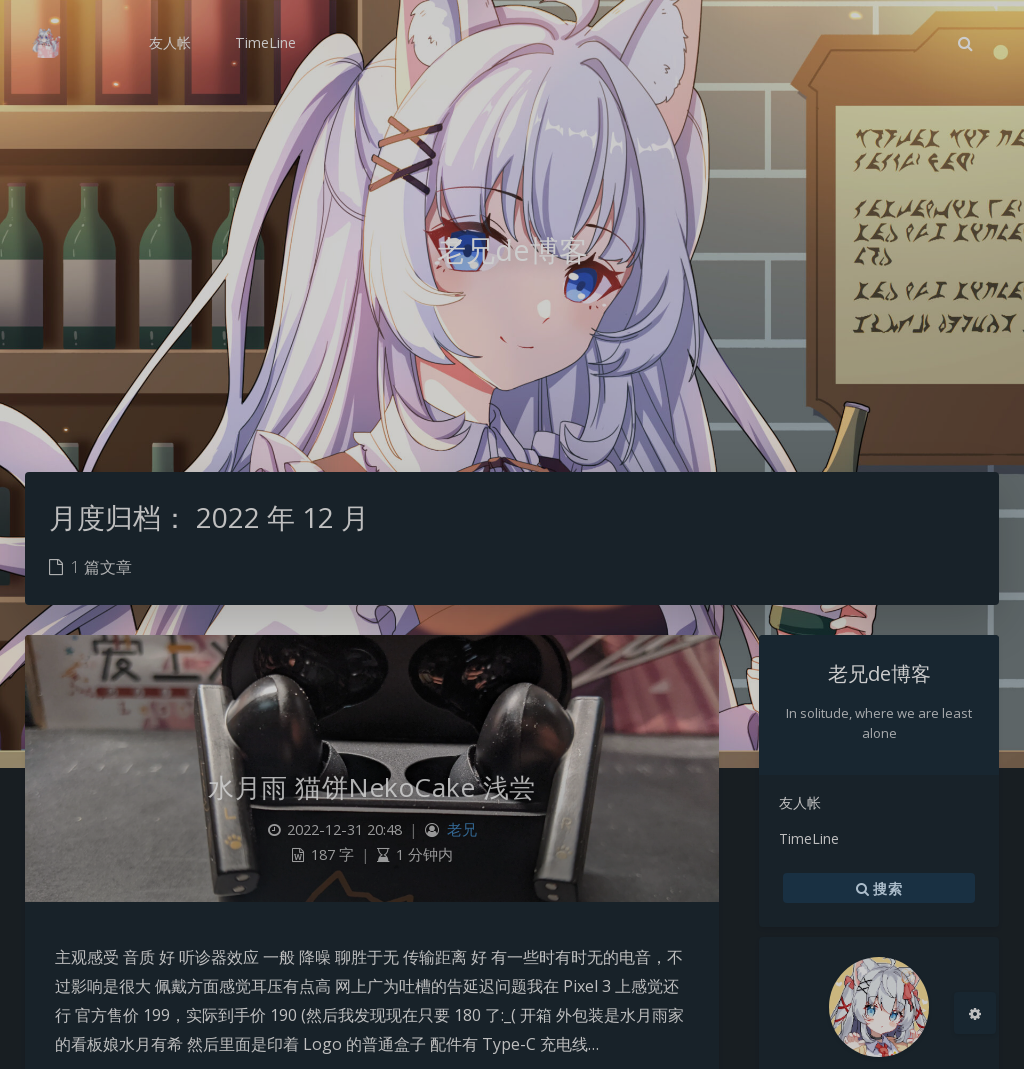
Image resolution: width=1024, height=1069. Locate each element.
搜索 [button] (879, 888)
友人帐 (800, 802)
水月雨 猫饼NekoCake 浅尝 (372, 787)
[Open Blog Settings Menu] (975, 1013)
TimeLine (809, 838)
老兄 (462, 829)
